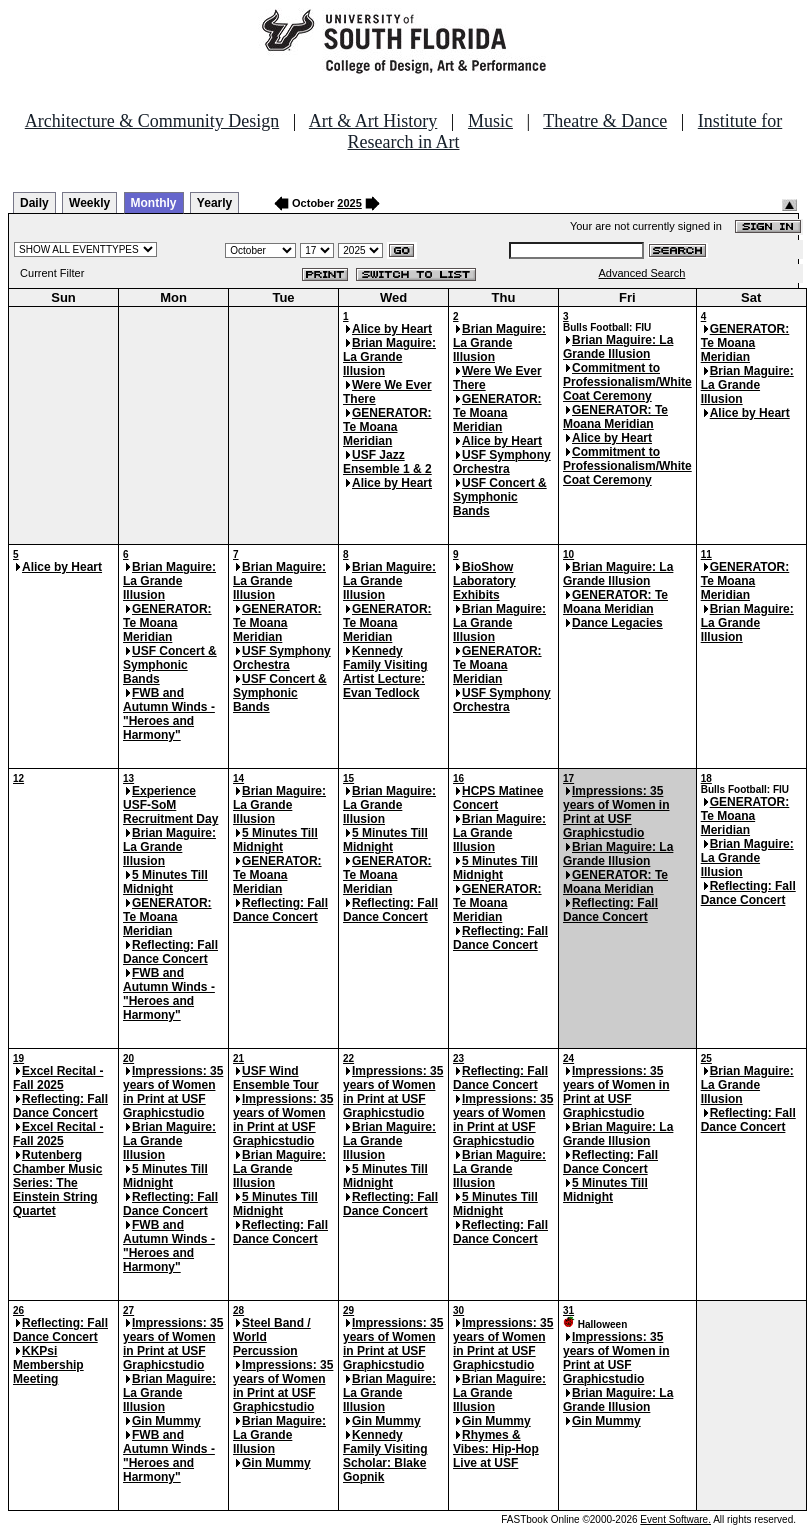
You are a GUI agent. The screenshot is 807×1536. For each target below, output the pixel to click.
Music (490, 121)
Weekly (89, 203)
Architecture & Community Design (152, 121)
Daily (34, 203)
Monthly (154, 203)
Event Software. (675, 1519)
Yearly (214, 203)
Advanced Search (642, 273)
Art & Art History (373, 121)
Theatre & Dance (605, 121)
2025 (349, 203)
